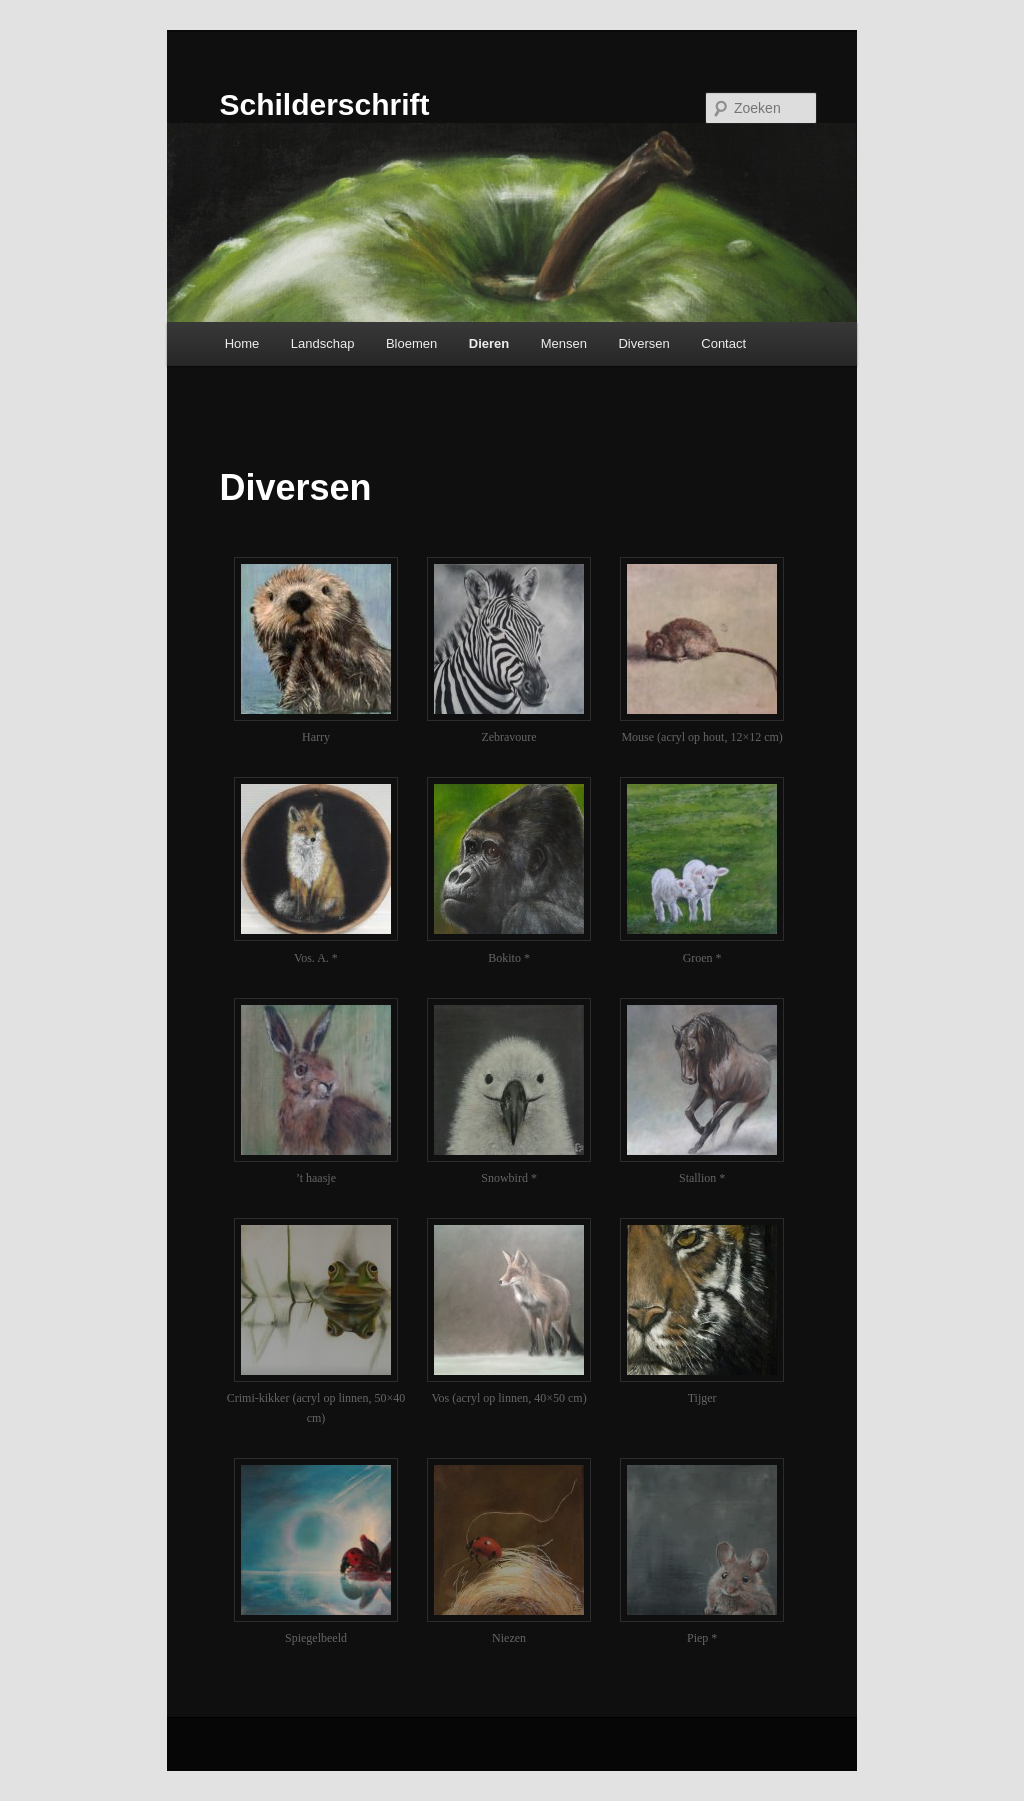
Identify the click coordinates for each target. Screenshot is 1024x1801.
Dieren (489, 343)
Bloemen (411, 343)
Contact (723, 343)
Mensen (564, 343)
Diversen (643, 343)
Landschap (323, 343)
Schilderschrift (324, 104)
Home (242, 343)
